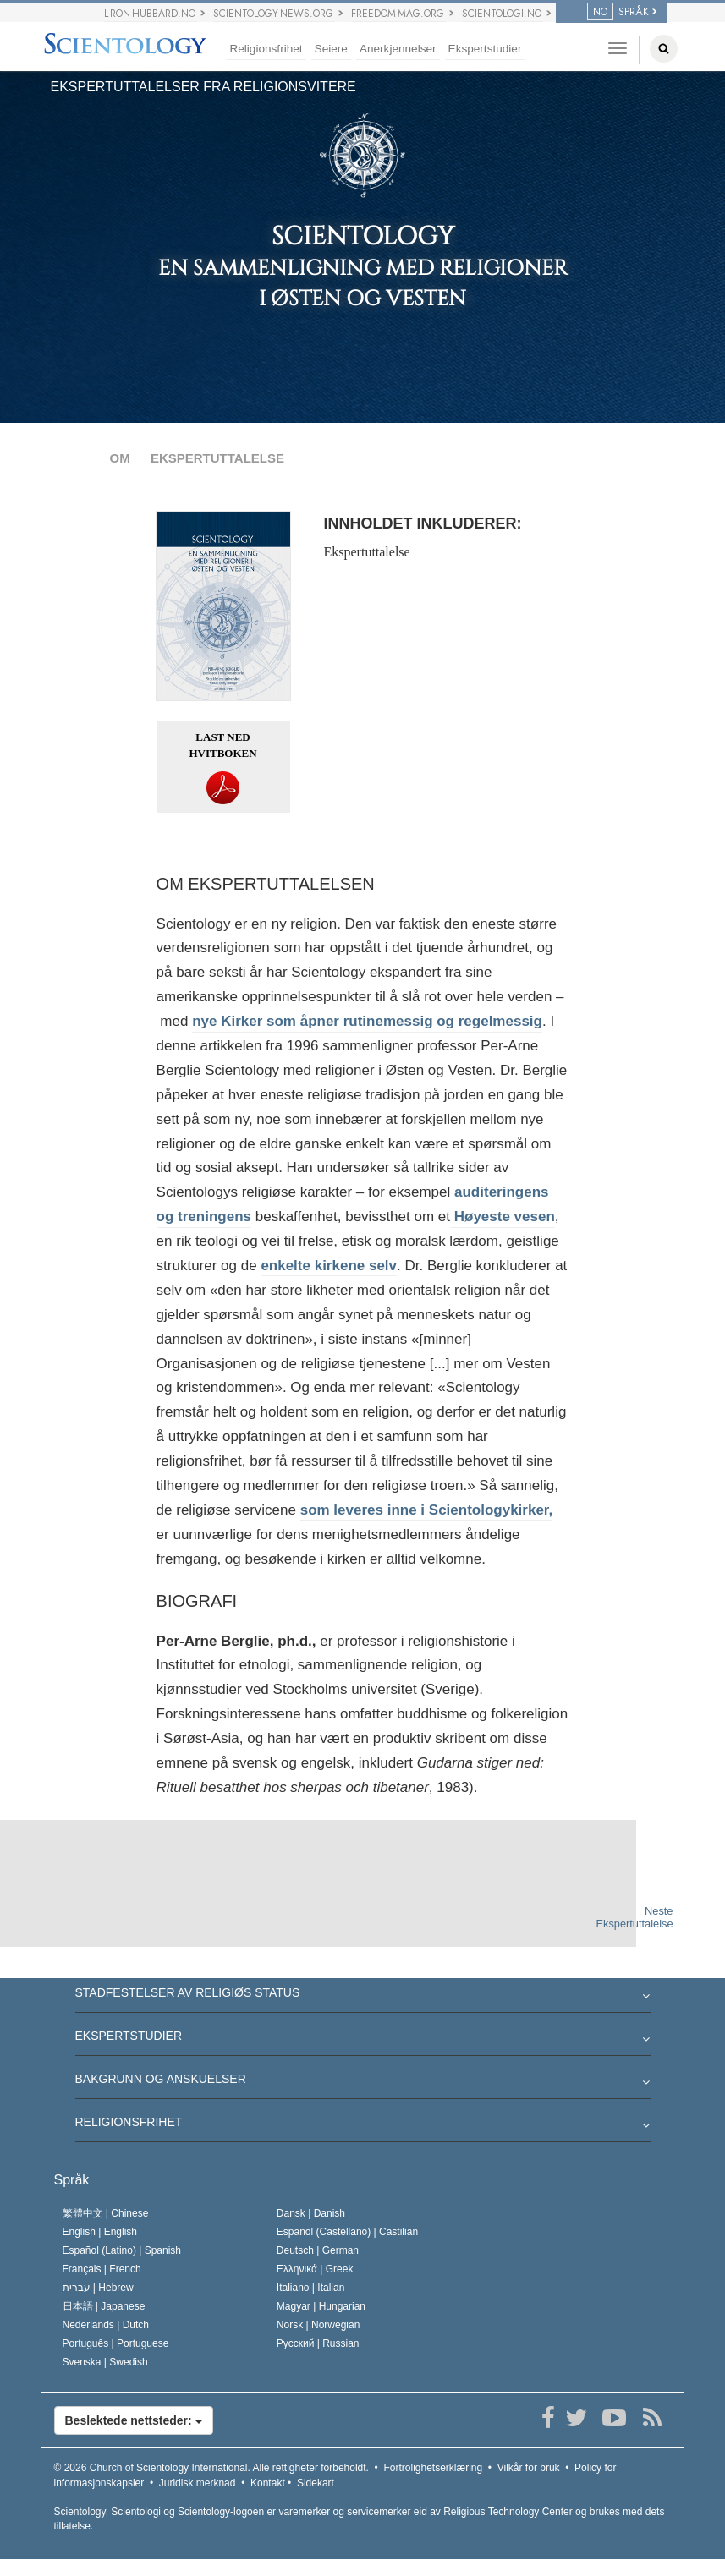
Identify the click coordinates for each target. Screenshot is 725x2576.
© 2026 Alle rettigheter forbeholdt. (211, 2468)
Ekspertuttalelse (367, 552)
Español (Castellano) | (347, 2232)
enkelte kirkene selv (329, 1266)
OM (120, 458)
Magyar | (321, 2306)
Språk (72, 2180)
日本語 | (104, 2306)
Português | (116, 2343)
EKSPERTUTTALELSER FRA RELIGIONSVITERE (203, 86)
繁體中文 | (106, 2213)
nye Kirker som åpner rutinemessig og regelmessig (367, 1021)
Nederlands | (106, 2325)
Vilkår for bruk (528, 2468)
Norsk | (318, 2325)
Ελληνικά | (315, 2269)
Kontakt (267, 2483)
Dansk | (311, 2213)
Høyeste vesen (502, 1217)
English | (100, 2232)
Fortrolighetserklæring (432, 2468)
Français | (102, 2269)
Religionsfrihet (265, 48)
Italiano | (311, 2288)
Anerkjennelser (398, 48)
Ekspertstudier (485, 48)
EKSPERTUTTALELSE (217, 458)
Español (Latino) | (122, 2250)
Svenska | (105, 2362)
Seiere (331, 48)
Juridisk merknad (197, 2483)
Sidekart (315, 2483)
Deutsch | (318, 2250)
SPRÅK (618, 11)
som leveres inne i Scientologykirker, (426, 1510)
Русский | (318, 2343)
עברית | (98, 2288)
